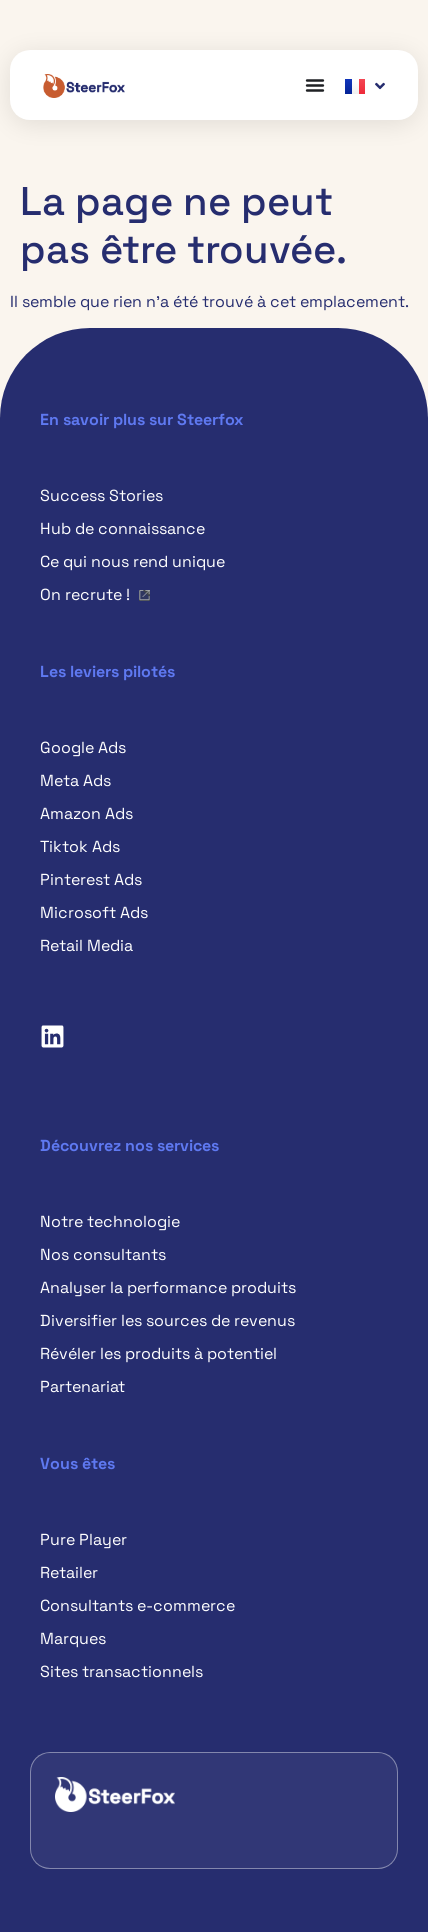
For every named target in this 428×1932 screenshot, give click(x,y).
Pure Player (83, 1539)
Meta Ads (75, 780)
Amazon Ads (86, 813)
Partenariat (82, 1386)
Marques (73, 1638)
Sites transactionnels (121, 1671)
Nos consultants (103, 1254)
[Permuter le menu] (315, 85)
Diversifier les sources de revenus (167, 1320)
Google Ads (83, 747)
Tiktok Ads (80, 846)
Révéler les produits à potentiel (158, 1353)
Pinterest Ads (91, 879)
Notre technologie (110, 1221)
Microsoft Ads (94, 912)
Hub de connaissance (122, 528)
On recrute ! (85, 594)
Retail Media (86, 945)
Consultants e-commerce (137, 1605)
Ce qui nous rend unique (132, 561)
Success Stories (101, 495)
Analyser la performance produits (168, 1287)
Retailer (69, 1572)
